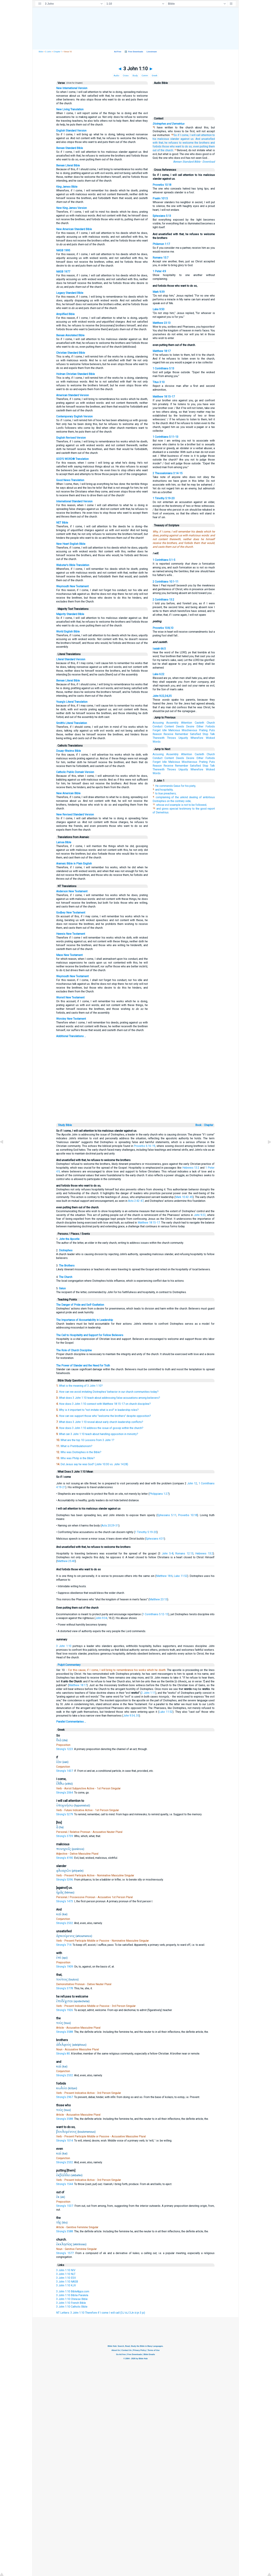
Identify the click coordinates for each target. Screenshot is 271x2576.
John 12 (192, 1483)
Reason (157, 734)
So (175, 135)
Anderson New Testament (71, 891)
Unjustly (183, 738)
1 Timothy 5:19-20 (164, 498)
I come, (184, 135)
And (197, 139)
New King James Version (71, 208)
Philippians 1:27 (159, 1493)
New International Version (71, 88)
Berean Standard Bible (69, 148)
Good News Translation (70, 480)
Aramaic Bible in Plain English (74, 863)
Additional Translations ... (71, 1036)
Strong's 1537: (65, 2205)
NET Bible (62, 522)
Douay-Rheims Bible (68, 750)
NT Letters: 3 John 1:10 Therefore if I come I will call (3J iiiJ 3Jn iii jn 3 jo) (100, 2312)
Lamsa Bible (63, 842)
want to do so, (183, 146)
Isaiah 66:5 (159, 648)
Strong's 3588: (65, 2031)
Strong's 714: (64, 1944)
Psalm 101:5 (160, 198)
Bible (41, 52)
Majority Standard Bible (70, 614)
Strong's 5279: (65, 1814)
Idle (164, 730)
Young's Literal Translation (71, 701)
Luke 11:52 (180, 1576)
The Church (65, 1277)
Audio (116, 75)
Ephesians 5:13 (162, 216)
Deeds (180, 726)
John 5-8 (167, 1553)
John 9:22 (200, 1215)
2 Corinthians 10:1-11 (165, 581)
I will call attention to (202, 135)
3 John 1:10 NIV (65, 2270)
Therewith (159, 738)
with (155, 142)
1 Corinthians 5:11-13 (165, 436)
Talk (212, 734)
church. (169, 150)
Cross (125, 75)
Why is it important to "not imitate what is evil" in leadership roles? (99, 1410)
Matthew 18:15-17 (164, 396)
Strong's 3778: (65, 1988)
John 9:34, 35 (131, 1715)
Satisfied (195, 734)
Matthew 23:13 (162, 323)
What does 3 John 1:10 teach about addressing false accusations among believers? (109, 1397)
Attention (186, 722)
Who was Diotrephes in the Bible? (80, 1452)
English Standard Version (71, 130)
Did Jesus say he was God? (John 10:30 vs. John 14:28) (94, 1464)
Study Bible (65, 1125)
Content (169, 726)
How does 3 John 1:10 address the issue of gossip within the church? (101, 1428)
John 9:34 (101, 1618)
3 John (48, 52)
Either (200, 726)
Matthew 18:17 (162, 351)
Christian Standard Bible (70, 352)
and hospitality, (164, 789)
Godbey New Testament (70, 912)
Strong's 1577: (65, 2253)
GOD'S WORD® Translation (72, 459)
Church (211, 722)
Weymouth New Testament (72, 586)
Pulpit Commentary (69, 1664)
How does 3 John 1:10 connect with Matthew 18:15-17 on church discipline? (105, 1403)
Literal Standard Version (70, 659)
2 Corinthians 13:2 (163, 599)
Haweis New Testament (70, 933)
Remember (181, 734)
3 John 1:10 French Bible (71, 2302)
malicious (163, 139)
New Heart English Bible (70, 543)
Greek (154, 75)
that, (161, 142)
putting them (207, 146)
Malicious (174, 730)
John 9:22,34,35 (162, 696)
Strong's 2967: (65, 2097)
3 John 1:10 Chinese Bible (72, 2299)
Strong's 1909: (65, 1966)
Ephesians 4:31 (155, 1538)
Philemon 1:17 (161, 244)
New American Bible (68, 793)
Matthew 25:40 (66, 1561)
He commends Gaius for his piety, (175, 785)
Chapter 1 (57, 52)
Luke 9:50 (158, 309)
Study (135, 75)
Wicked (210, 738)
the (196, 142)
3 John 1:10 (63, 1646)
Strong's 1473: (65, 1901)
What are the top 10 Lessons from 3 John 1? (87, 1440)
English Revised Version (71, 437)
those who (168, 146)
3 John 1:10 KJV (66, 2285)
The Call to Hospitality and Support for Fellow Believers (89, 1335)
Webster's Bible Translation (72, 565)
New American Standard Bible (74, 229)
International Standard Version (74, 501)
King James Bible (66, 186)
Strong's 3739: (65, 1836)
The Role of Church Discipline (74, 1350)
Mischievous (189, 730)
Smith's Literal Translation (71, 723)
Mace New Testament (69, 955)
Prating (203, 730)
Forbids (210, 726)
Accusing (158, 722)
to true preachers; (165, 793)
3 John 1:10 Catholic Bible (71, 2306)
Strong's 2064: (65, 1792)
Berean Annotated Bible (70, 335)
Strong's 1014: (65, 2140)
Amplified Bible (65, 314)
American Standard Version (72, 395)
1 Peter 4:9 (159, 271)
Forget (157, 730)
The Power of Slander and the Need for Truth (83, 1365)
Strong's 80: (63, 2053)
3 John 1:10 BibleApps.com (72, 2291)
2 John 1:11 (148, 1692)
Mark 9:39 (159, 291)
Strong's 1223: (65, 1749)
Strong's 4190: (65, 1857)
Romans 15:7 (160, 257)
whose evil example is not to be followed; (181, 804)
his (154, 139)
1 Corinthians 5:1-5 (164, 560)
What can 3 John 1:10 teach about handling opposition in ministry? (98, 1434)
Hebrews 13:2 (190, 1167)
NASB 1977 (63, 271)
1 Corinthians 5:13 (163, 368)
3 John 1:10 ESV (66, 2277)
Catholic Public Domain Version (75, 772)
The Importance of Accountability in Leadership (84, 1320)
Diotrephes (65, 1250)
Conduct (157, 726)
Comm (144, 75)
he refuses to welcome (179, 142)
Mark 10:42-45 (184, 1197)
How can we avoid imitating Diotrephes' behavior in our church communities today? (108, 1391)
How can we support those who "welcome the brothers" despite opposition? (105, 1416)
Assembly (172, 722)
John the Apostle (69, 1239)
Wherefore (196, 738)
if (178, 135)
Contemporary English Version (74, 416)
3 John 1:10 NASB (67, 2281)
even (196, 146)
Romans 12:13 (184, 1553)
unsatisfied (208, 139)
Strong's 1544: (65, 2184)
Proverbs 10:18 (162, 184)
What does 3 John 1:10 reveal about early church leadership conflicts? (101, 1422)
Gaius (62, 1288)
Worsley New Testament (71, 1018)
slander (174, 139)
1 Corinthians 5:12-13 (155, 1614)
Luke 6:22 (158, 674)
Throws (171, 738)
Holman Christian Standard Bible (75, 374)
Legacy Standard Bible (69, 292)
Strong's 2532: (65, 1923)
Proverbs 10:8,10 (163, 628)
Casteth (199, 722)
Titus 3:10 (159, 382)
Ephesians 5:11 (166, 1515)
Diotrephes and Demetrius (168, 123)
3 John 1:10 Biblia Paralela (72, 2295)
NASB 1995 (63, 250)
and (213, 142)
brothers (204, 142)
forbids (157, 146)
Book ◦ (199, 1125)
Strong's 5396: (65, 1879)
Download (208, 161)
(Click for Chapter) (74, 83)
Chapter (209, 1125)
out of (156, 150)
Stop (205, 734)
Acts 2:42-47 (136, 1200)
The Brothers (66, 1265)
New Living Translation (69, 109)
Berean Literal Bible (68, 165)
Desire (190, 726)
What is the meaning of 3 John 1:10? (81, 1385)
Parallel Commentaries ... (71, 1721)
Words (157, 741)
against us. (187, 139)
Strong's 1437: (65, 1770)
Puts (212, 730)
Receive (168, 734)
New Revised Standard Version (75, 814)
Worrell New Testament (70, 997)
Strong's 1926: (65, 2010)
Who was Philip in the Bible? (77, 1458)
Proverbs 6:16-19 (144, 1146)
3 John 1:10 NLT (66, 2274)
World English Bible (68, 631)
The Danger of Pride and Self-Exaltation (80, 1304)
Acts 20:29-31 (110, 1525)
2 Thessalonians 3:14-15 (168, 473)
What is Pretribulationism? (76, 1446)
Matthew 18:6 (164, 1576)
